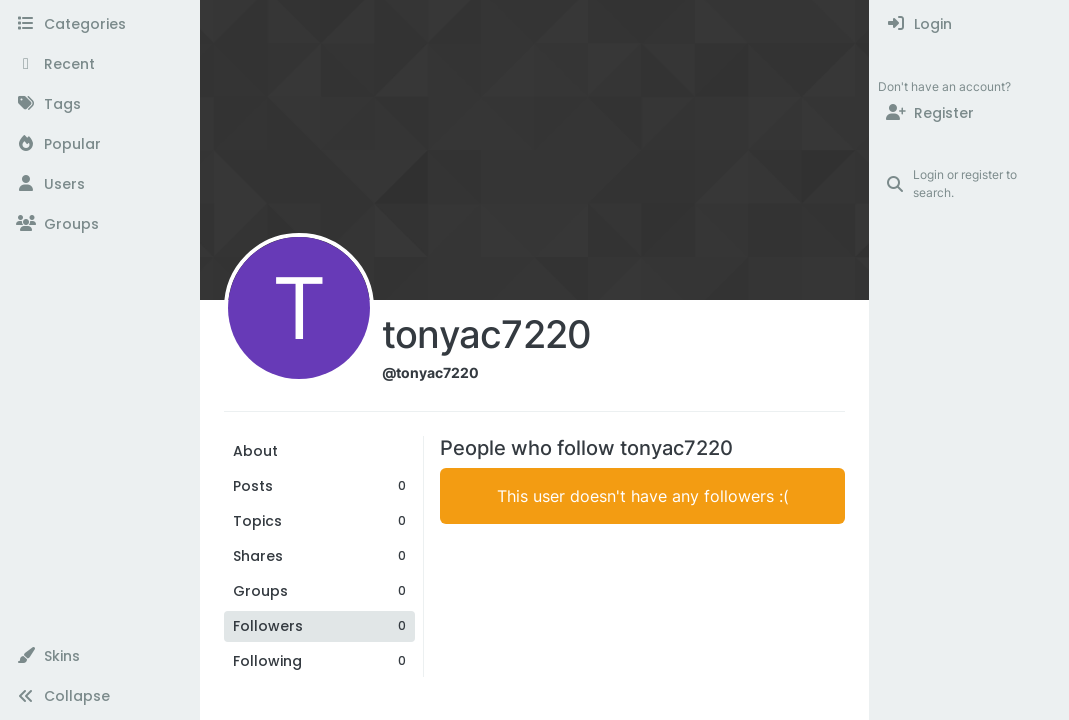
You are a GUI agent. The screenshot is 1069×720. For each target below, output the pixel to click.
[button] (99, 656)
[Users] (99, 184)
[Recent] (99, 64)
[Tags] (99, 104)
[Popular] (99, 144)
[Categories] (99, 24)
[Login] (969, 24)
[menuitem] (969, 24)
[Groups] (99, 224)
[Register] (969, 113)
